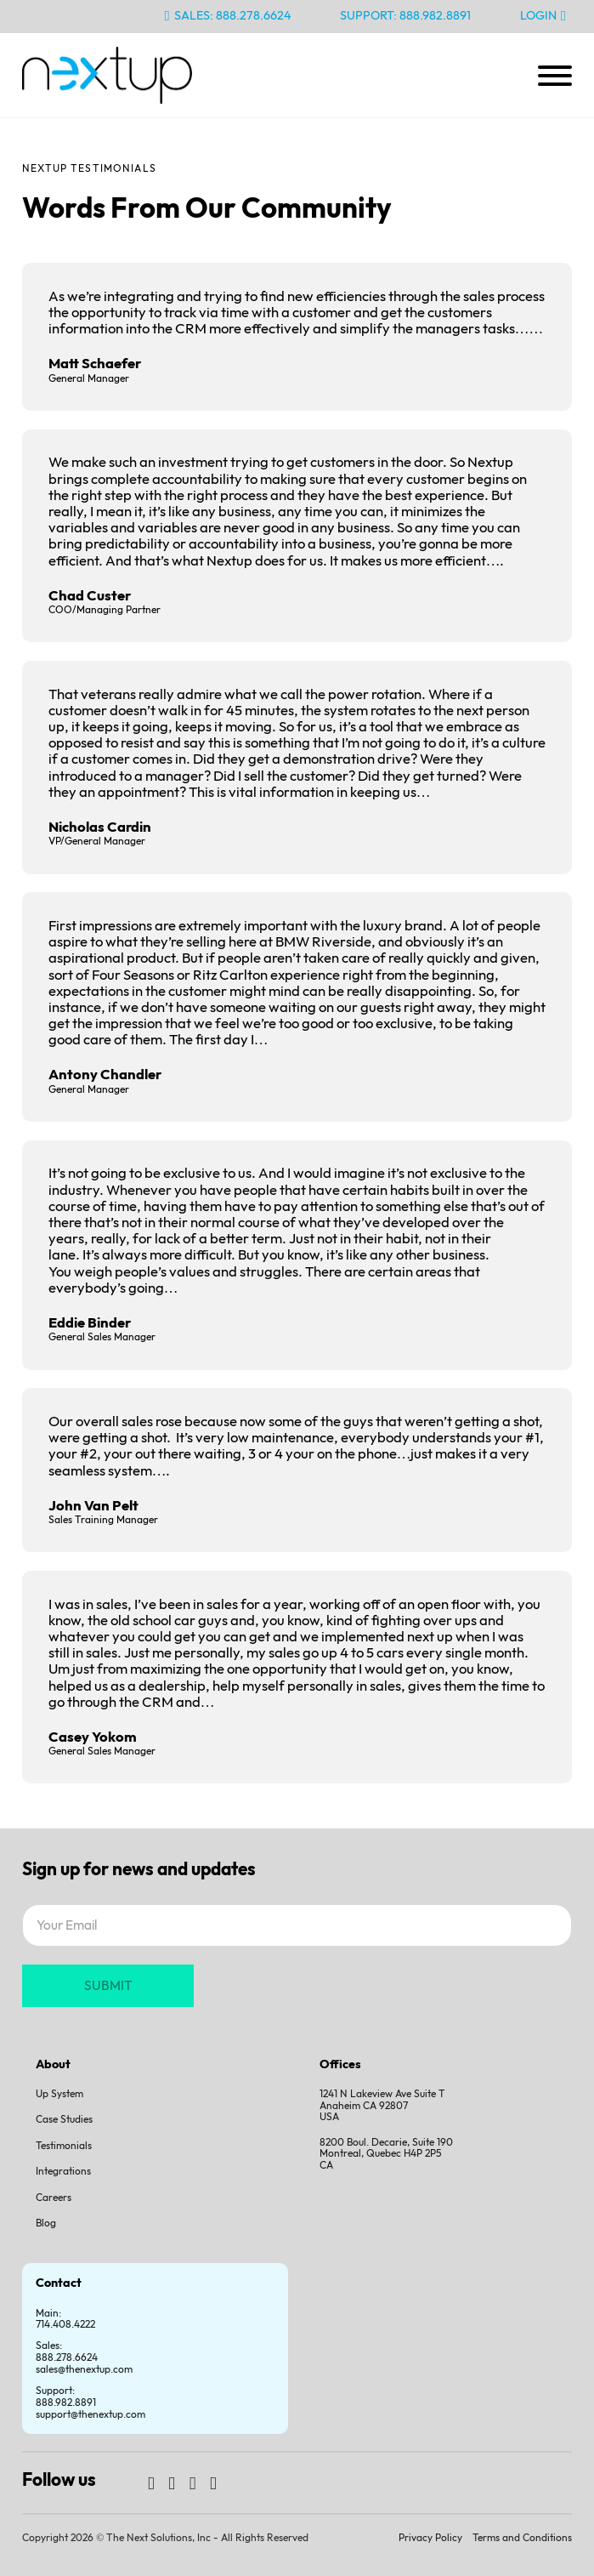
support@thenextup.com (90, 2414)
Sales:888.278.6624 (67, 2351)
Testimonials (64, 2146)
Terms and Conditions (522, 2538)
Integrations (63, 2171)
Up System (59, 2094)
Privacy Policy (430, 2538)
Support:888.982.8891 (66, 2397)
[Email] (297, 1925)
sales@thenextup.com (84, 2369)
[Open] (555, 75)
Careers (53, 2198)
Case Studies (64, 2119)
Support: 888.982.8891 (405, 15)
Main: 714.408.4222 (65, 2319)
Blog (46, 2223)
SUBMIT (108, 1986)
